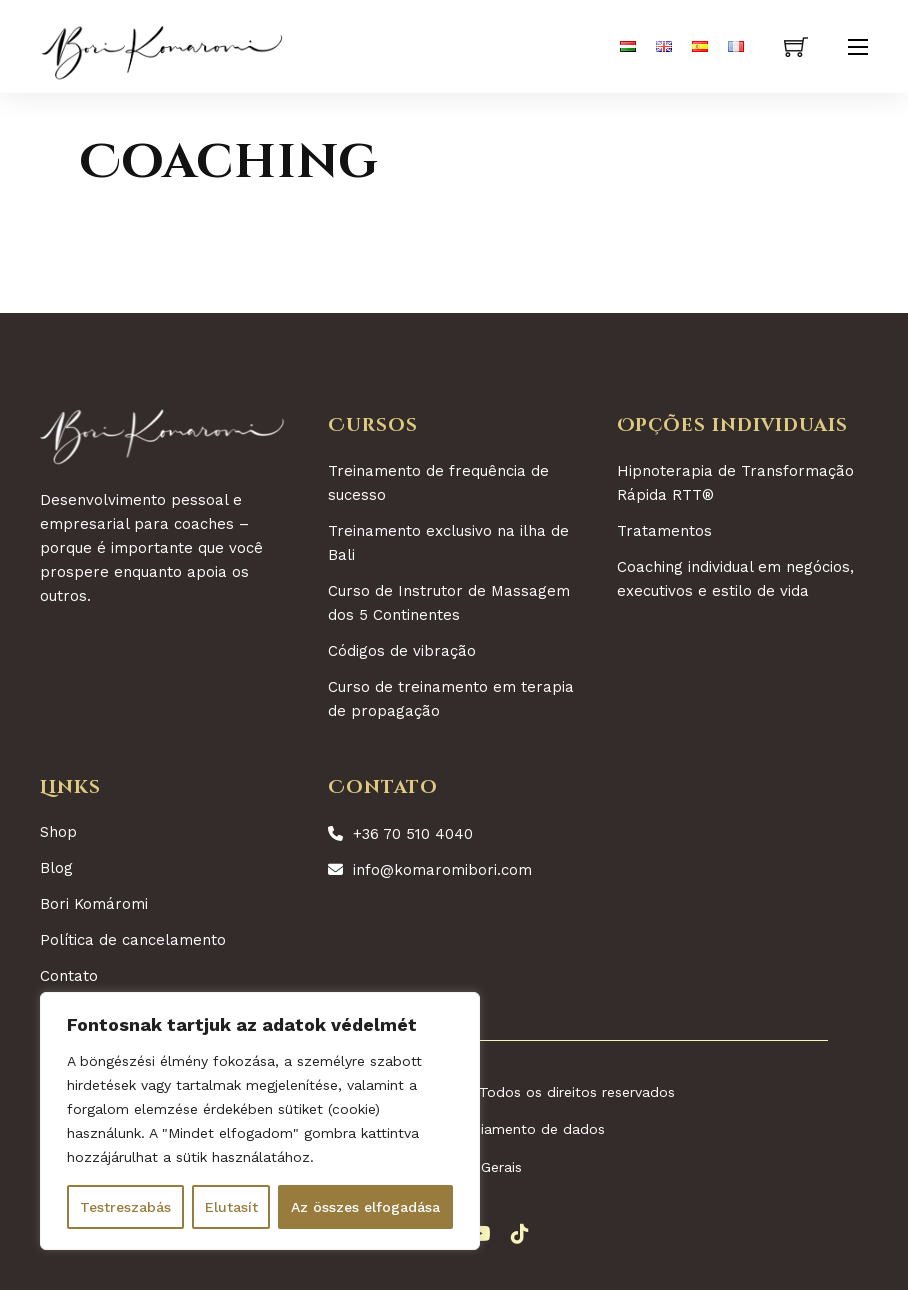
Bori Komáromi (94, 904)
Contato (69, 976)
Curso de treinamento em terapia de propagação (451, 699)
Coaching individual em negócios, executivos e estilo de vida (735, 579)
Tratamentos (664, 531)
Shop (58, 832)
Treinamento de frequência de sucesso (438, 483)
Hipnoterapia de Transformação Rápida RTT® (735, 483)
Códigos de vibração (402, 651)
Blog (56, 868)
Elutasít (231, 1207)
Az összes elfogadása (365, 1207)
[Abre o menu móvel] (858, 47)
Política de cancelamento (133, 940)
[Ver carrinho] (796, 47)
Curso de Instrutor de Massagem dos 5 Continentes (449, 603)
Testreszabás (125, 1207)
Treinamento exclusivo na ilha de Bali (448, 543)
